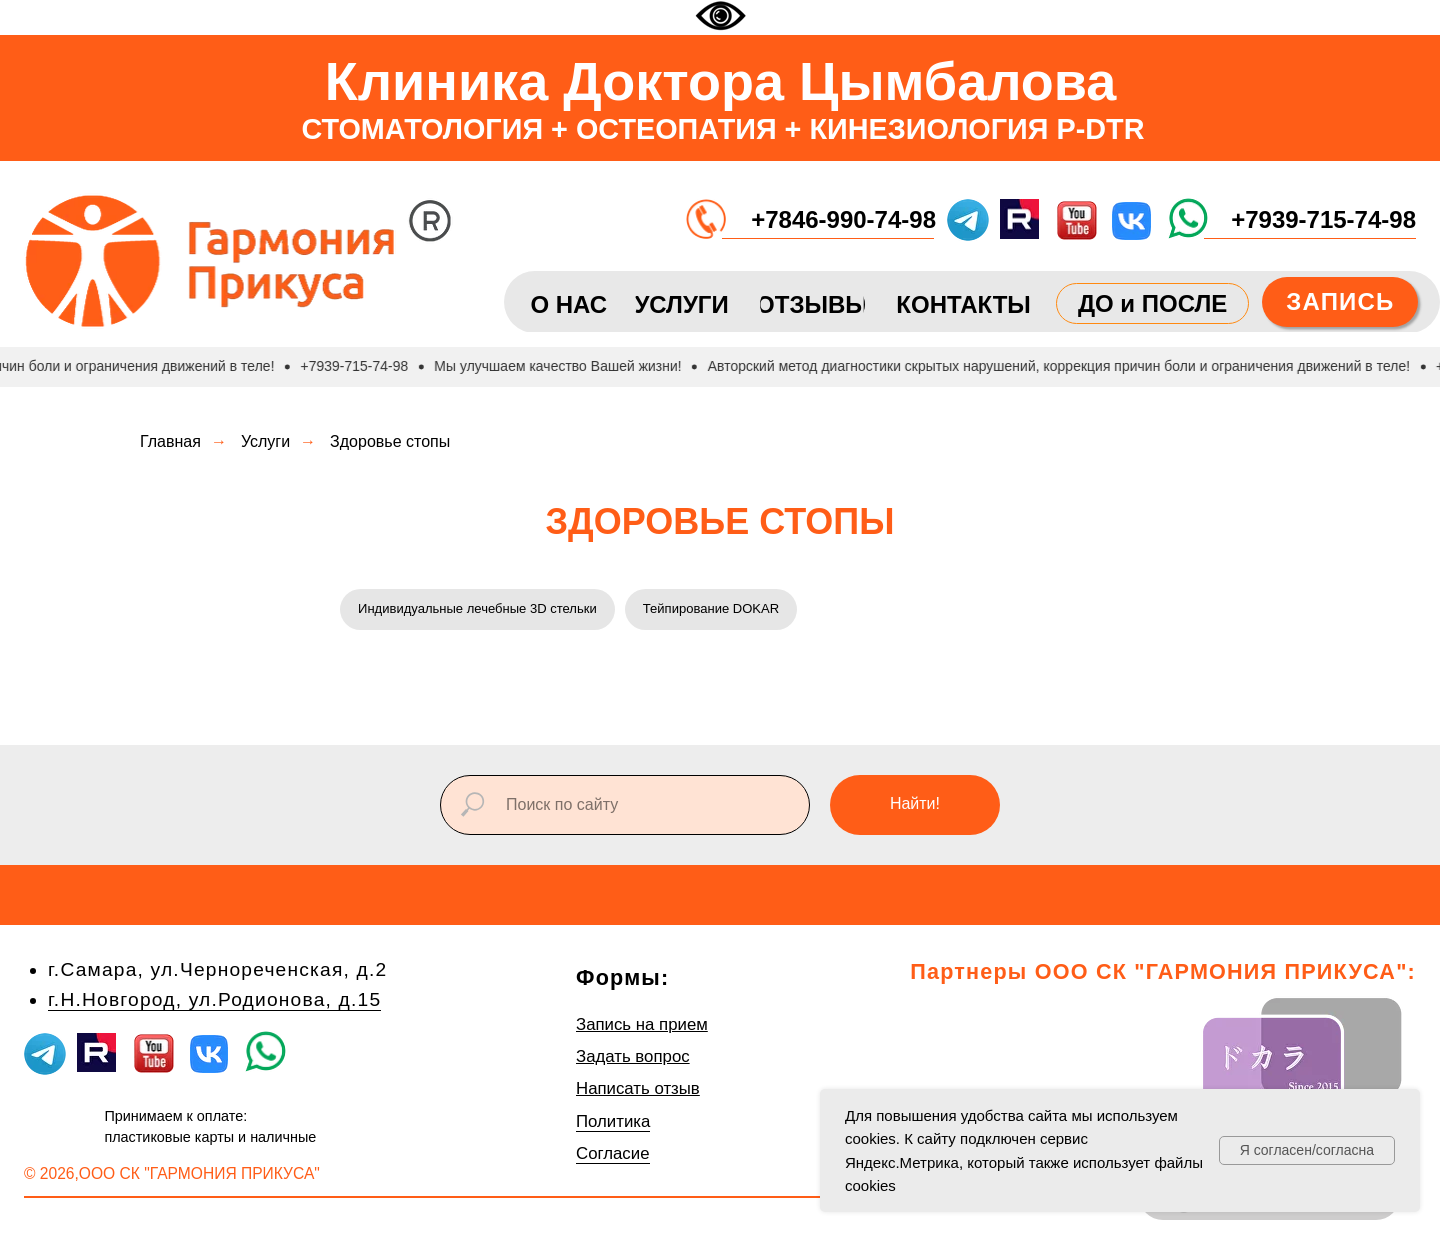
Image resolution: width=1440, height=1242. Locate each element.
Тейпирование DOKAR (736, 610)
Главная (170, 441)
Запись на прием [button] (642, 1027)
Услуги (265, 441)
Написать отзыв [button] (638, 1092)
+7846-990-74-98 (843, 219)
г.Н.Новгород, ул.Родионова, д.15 (214, 1002)
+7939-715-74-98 (1323, 219)
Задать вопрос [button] (633, 1059)
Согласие (613, 1157)
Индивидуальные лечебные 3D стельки (487, 610)
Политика (613, 1124)
